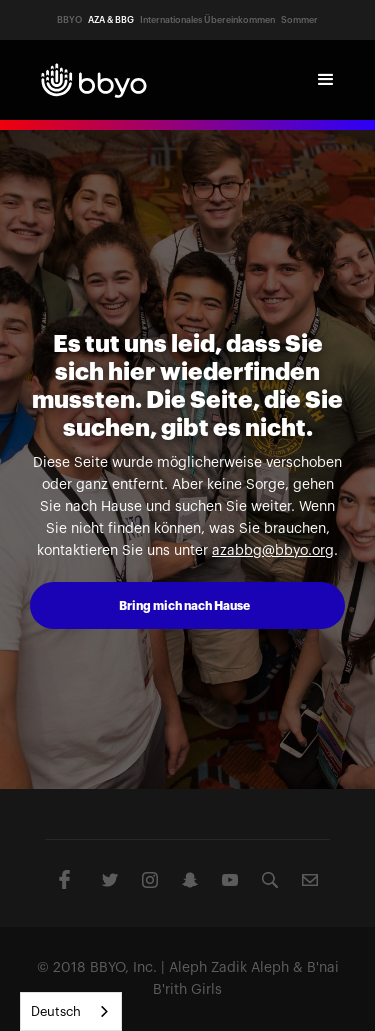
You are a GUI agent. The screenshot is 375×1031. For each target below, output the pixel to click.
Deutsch (56, 1011)
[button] (326, 80)
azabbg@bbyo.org (273, 551)
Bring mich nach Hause (184, 606)
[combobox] (71, 1011)
